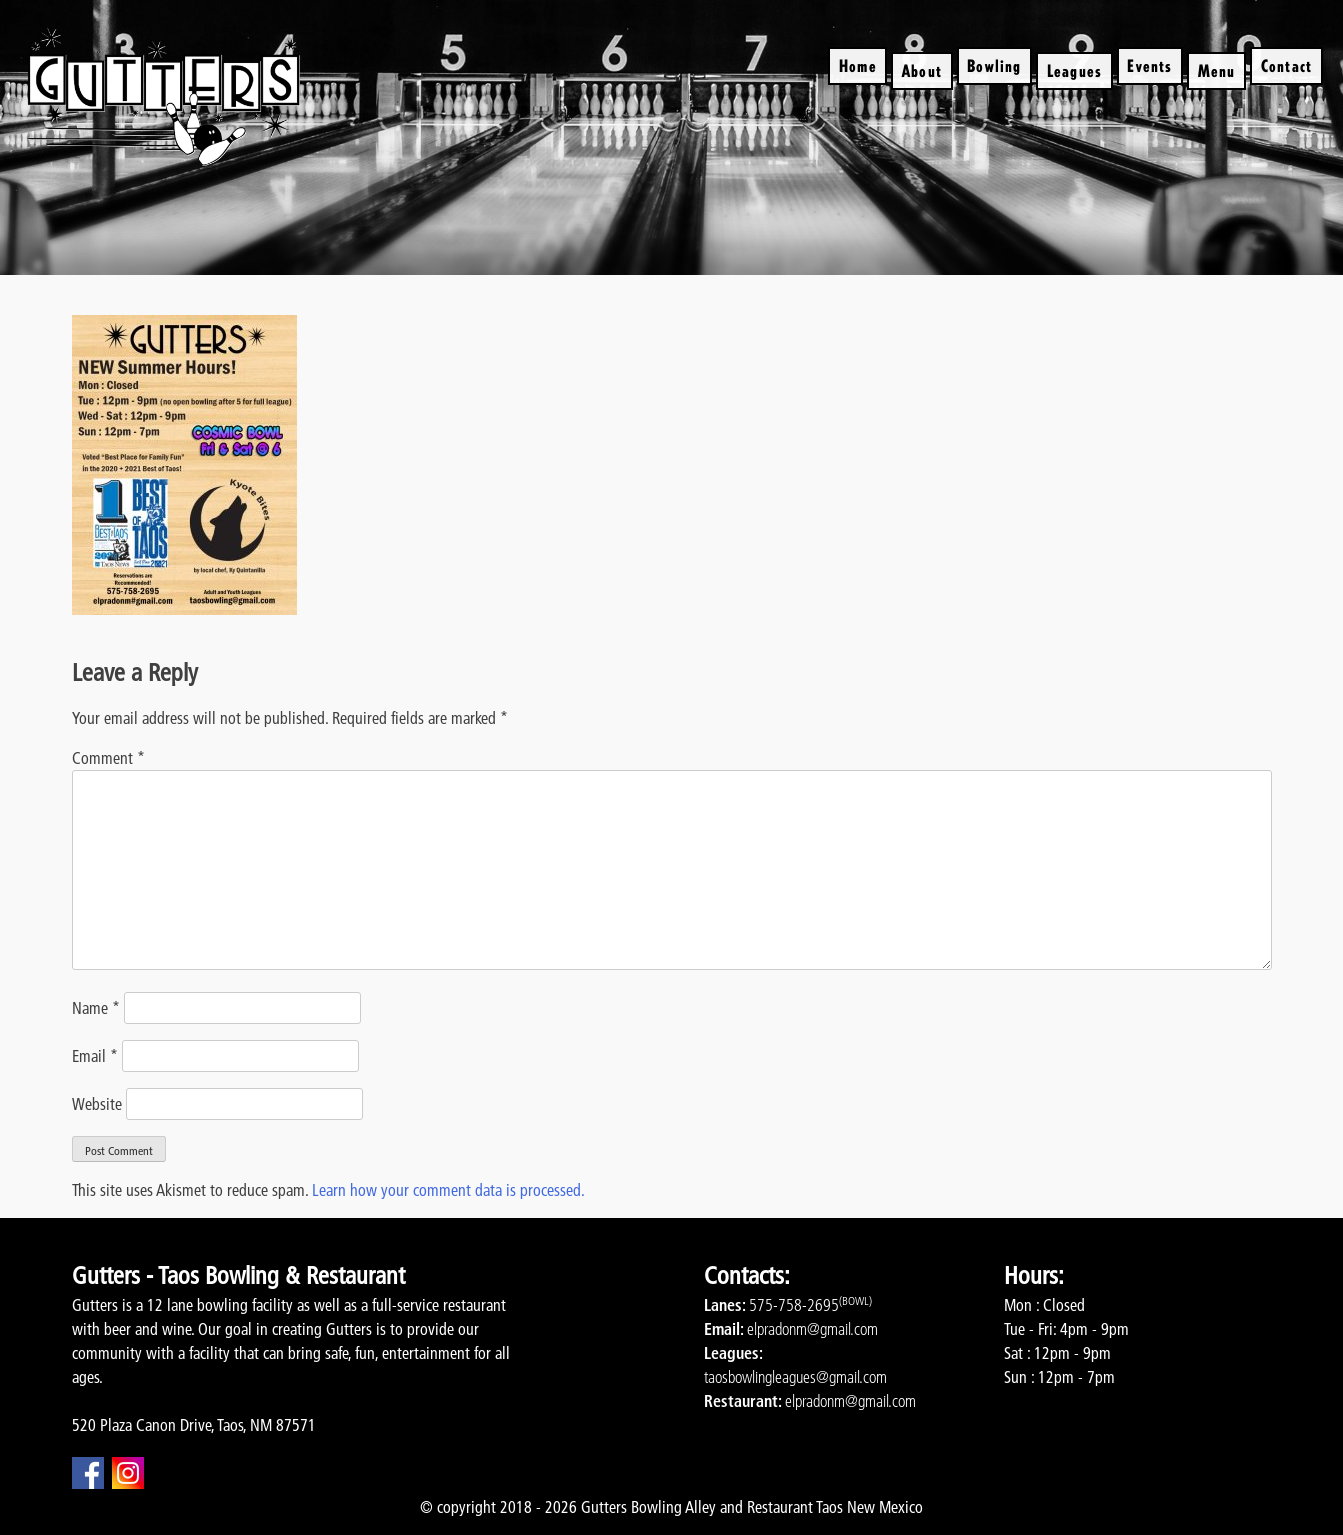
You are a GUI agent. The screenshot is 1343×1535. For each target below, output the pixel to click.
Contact (1286, 65)
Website (97, 1104)
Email (95, 1056)
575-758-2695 (794, 1305)
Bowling (994, 65)
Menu (1217, 70)
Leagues (1074, 70)
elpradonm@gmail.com (812, 1329)
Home (858, 65)
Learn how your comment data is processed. (448, 1190)
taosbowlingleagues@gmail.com (795, 1377)
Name (96, 1008)
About (922, 70)
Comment (108, 758)
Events (1149, 65)
